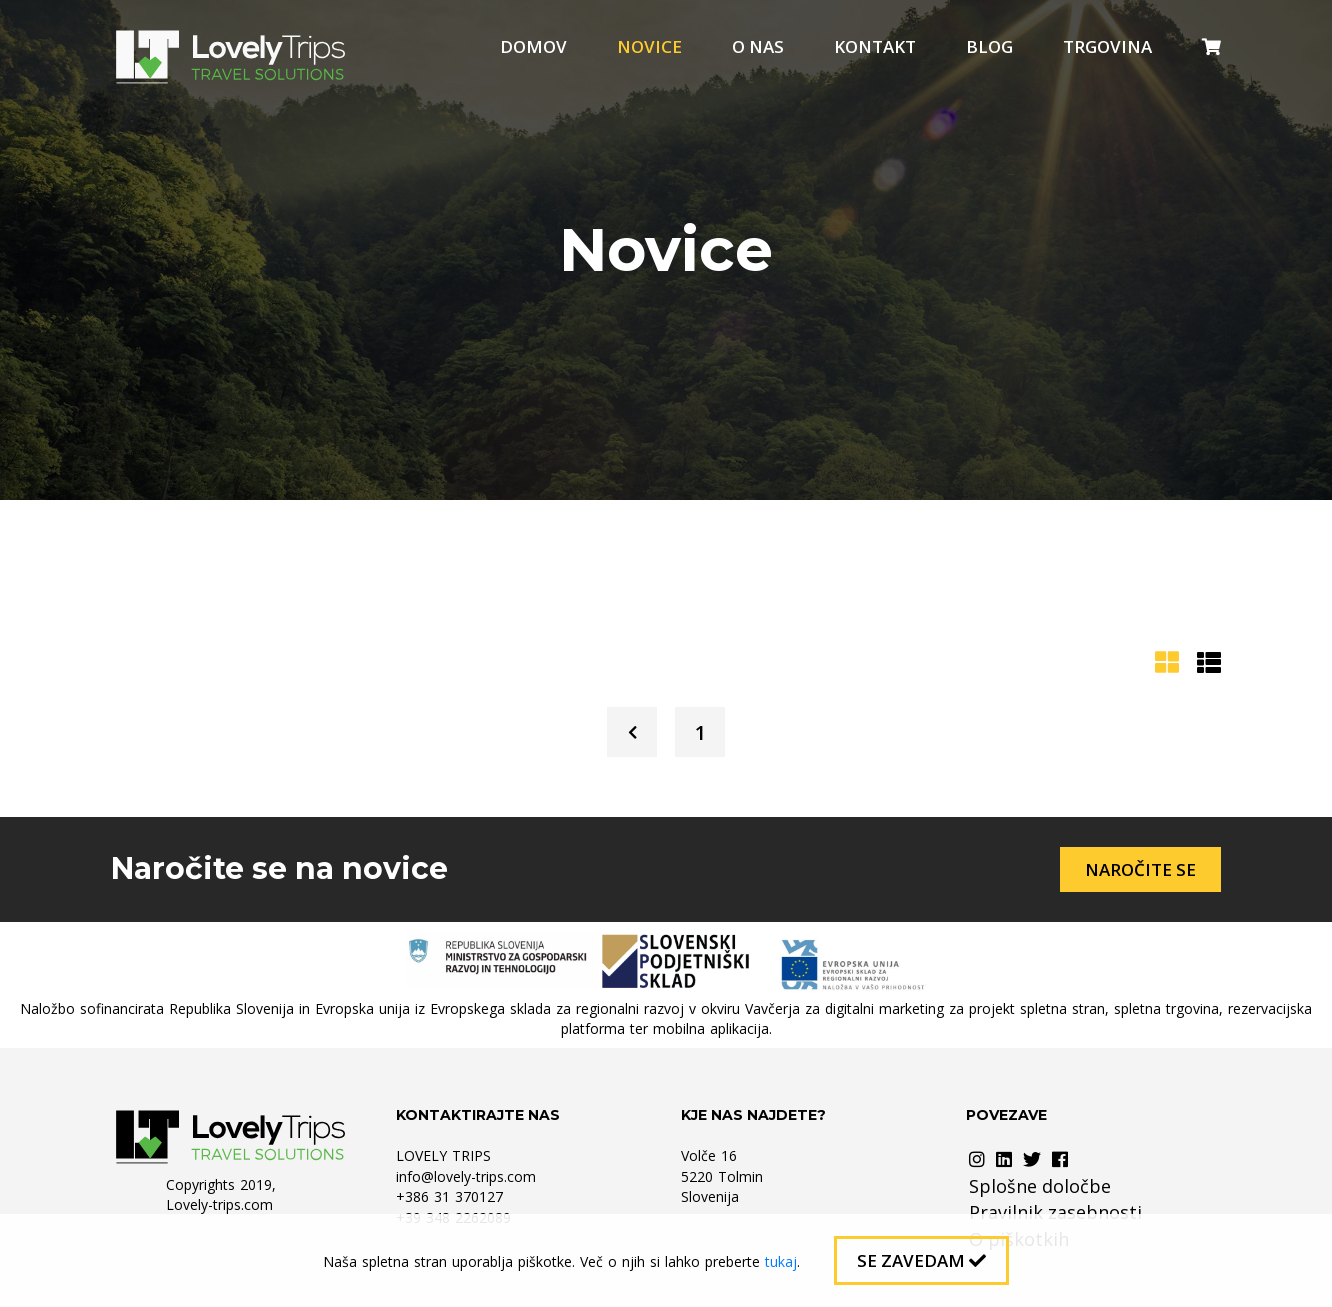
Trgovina (1107, 46)
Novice (649, 46)
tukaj (781, 1261)
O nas (758, 46)
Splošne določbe (1040, 1186)
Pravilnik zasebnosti (1055, 1212)
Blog (989, 46)
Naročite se (1140, 869)
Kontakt (875, 46)
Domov (533, 46)
